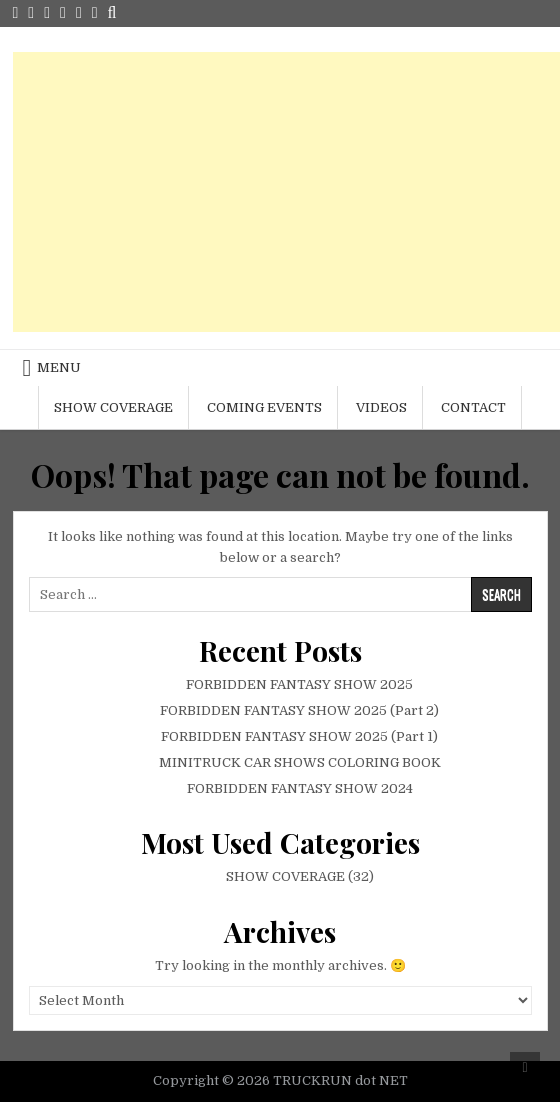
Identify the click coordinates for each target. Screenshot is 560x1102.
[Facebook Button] (31, 13)
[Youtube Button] (63, 13)
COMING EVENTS (264, 407)
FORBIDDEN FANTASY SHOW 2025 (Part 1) (299, 736)
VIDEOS (381, 407)
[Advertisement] (286, 192)
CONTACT (473, 407)
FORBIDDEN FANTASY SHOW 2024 (300, 788)
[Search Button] (112, 13)
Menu (59, 367)
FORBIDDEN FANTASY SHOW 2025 (299, 684)
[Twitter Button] (16, 13)
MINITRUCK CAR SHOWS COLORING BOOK (300, 762)
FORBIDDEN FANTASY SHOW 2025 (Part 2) (299, 710)
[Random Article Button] (79, 13)
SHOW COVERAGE (113, 407)
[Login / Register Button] (95, 13)
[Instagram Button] (47, 13)
